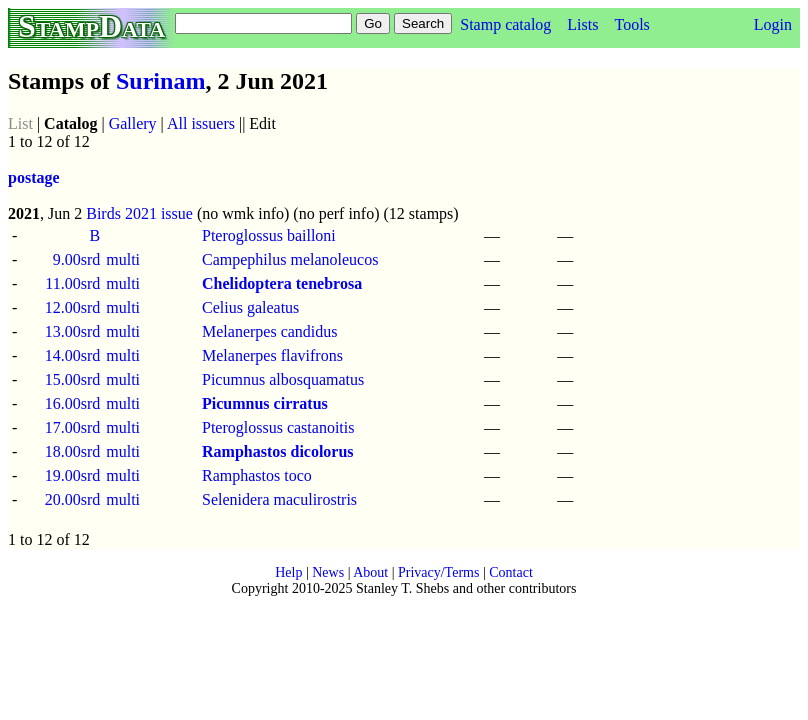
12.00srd (73, 307)
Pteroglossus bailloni (269, 235)
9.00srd (77, 259)
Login (773, 24)
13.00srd (73, 331)
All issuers (201, 123)
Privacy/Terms (438, 572)
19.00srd (73, 475)
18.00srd (73, 451)
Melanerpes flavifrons (272, 355)
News (328, 572)
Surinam (160, 81)
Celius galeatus (250, 307)
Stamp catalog (505, 24)
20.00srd (73, 499)
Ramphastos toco (257, 475)
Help (288, 572)
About (370, 572)
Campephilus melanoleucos (290, 259)
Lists (582, 24)
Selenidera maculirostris (279, 499)
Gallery (133, 123)
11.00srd (72, 283)
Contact (511, 572)
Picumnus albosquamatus (283, 379)
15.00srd (73, 379)
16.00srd (73, 403)
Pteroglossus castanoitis (278, 427)
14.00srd (73, 355)
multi (123, 259)
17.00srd (73, 427)
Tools (631, 24)
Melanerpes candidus (270, 331)
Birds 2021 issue (139, 213)
